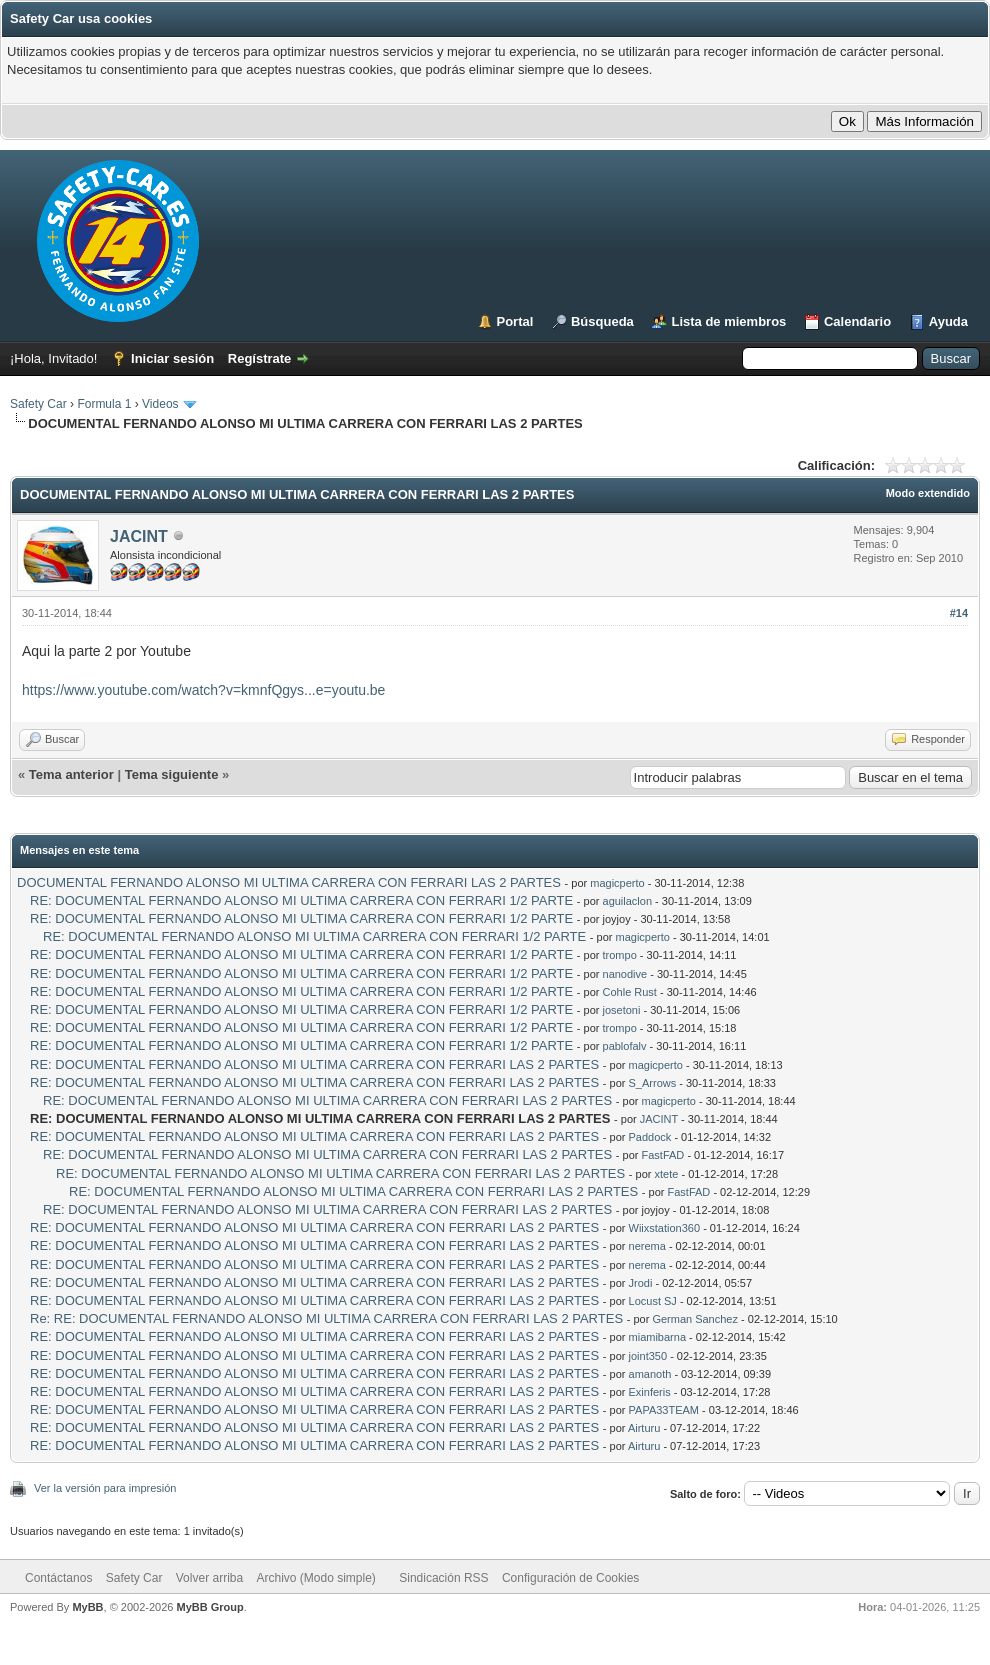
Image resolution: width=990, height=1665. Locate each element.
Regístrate (260, 358)
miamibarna (657, 1337)
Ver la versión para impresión (105, 1488)
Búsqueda (602, 321)
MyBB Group (209, 1607)
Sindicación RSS (443, 1578)
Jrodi (641, 1283)
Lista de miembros (728, 321)
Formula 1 (104, 404)
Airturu (644, 1428)
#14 (959, 613)
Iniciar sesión (172, 358)
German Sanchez (695, 1319)
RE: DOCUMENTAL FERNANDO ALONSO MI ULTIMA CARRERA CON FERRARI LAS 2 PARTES (314, 1064)
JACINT (139, 536)
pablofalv (625, 1046)
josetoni (622, 1010)
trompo (620, 955)
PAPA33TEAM (664, 1410)
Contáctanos (58, 1578)
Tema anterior (71, 774)
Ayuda (948, 321)
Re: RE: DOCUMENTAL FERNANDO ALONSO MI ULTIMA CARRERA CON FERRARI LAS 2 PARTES (326, 1318)
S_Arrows (653, 1083)
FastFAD (663, 1155)
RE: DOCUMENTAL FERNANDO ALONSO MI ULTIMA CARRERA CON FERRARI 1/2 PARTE (301, 900)
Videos (160, 404)
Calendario (857, 321)
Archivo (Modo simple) (316, 1578)
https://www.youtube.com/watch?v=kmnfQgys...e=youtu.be (203, 690)
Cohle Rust (630, 992)
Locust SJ (653, 1301)
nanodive (625, 974)
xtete (667, 1174)
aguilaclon (628, 901)
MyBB (87, 1607)
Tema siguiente (172, 774)
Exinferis (650, 1392)
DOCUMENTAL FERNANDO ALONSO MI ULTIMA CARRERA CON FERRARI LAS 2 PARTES (289, 882)
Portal (515, 321)
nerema (647, 1246)
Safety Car (38, 404)
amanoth (650, 1374)
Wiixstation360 (665, 1228)
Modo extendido (928, 493)
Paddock (650, 1137)
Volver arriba (209, 1578)
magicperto (617, 883)
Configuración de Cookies (570, 1578)
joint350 (648, 1356)
